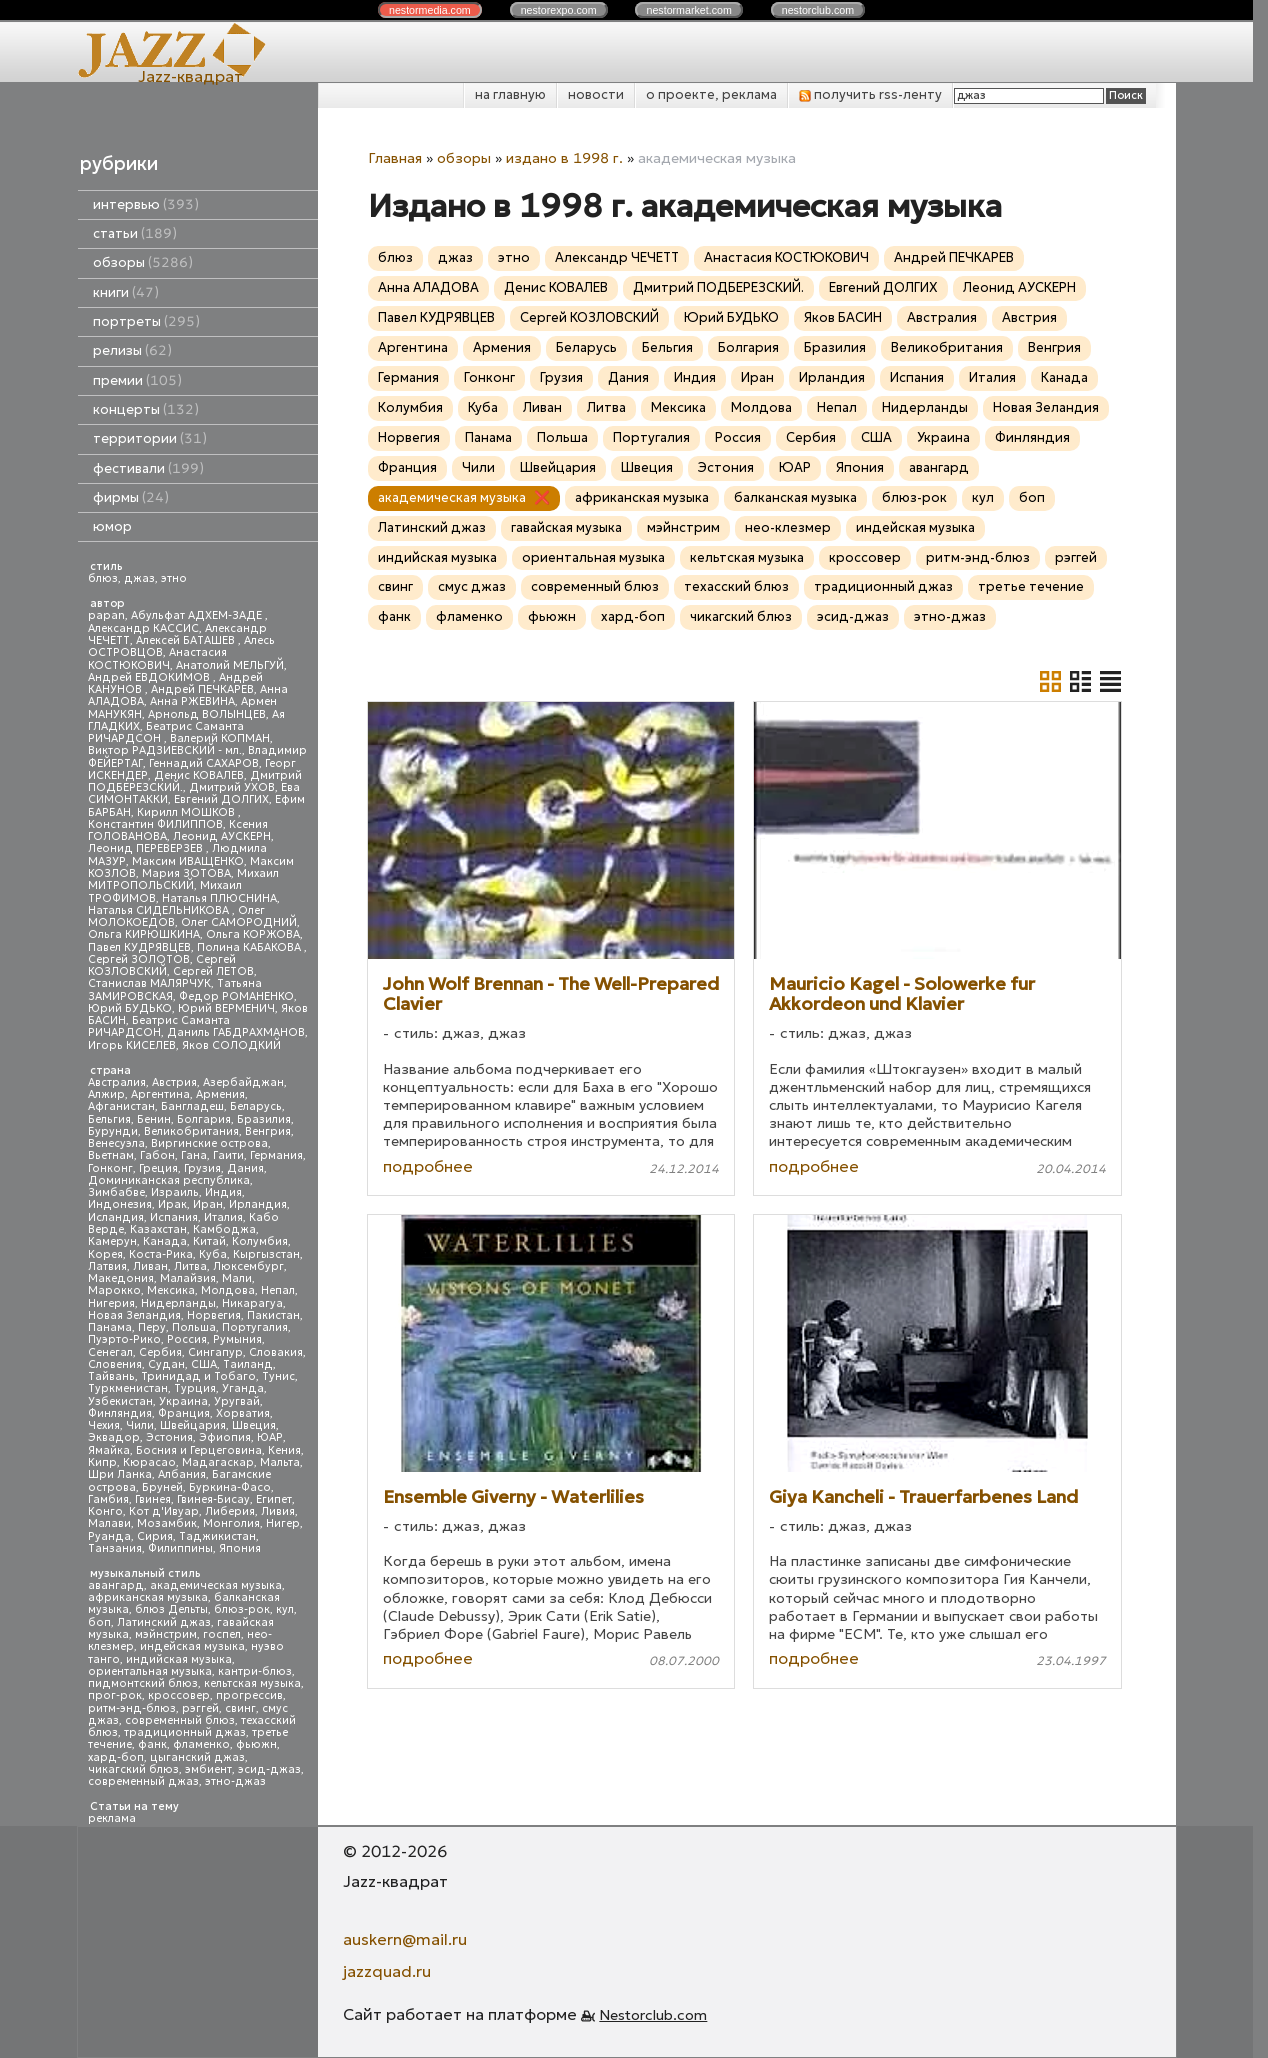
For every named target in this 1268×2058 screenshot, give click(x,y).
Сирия (155, 1536)
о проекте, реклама (711, 94)
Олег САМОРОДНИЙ (239, 922)
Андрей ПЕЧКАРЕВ (202, 689)
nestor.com (430, 10)
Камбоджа (224, 1229)
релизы (132, 350)
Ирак (172, 1204)
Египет (274, 1499)
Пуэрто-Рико (124, 1339)
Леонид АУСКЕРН (222, 836)
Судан (166, 1364)
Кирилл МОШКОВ (187, 812)
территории (150, 438)
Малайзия (188, 1278)
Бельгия (109, 1119)
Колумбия (260, 1241)
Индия (223, 1192)
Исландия (116, 1217)
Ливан (150, 1266)
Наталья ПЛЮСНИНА (219, 898)
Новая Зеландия (134, 1315)
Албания (182, 1474)
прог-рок (115, 1695)
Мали (237, 1278)
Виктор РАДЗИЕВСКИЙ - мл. (165, 750)
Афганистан (121, 1106)
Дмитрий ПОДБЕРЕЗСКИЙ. (718, 287)
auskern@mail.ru (405, 1939)
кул (285, 1609)
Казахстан (158, 1229)
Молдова (228, 1290)
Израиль (175, 1192)
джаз (139, 578)
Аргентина (160, 1094)
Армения (220, 1094)
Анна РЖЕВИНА (192, 701)
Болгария (204, 1119)
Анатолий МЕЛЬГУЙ (230, 665)
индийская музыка (179, 1659)
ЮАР (270, 1437)
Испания (174, 1217)
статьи (135, 233)
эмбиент (208, 1769)
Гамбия (108, 1499)
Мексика (171, 1290)
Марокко (114, 1290)
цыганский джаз (197, 1757)
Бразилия (264, 1119)
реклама (112, 1818)
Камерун (112, 1241)
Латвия (107, 1266)
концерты (146, 409)
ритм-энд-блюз (132, 1708)
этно (174, 578)
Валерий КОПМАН (220, 738)
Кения (284, 1450)
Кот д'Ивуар (164, 1511)
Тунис (278, 1376)
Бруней (162, 1487)
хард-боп (116, 1757)
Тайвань (111, 1376)
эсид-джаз (269, 1769)
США (204, 1364)
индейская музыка (192, 1646)
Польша (194, 1327)
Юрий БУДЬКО (130, 1008)
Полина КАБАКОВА (250, 947)
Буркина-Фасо (230, 1487)
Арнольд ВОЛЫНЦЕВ (207, 714)
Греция (158, 1168)
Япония (240, 1548)
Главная (395, 158)
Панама (110, 1327)
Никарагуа (252, 1303)
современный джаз (143, 1781)
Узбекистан (120, 1401)
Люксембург (248, 1266)
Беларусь (256, 1106)
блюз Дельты (171, 1609)
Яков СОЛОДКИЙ (231, 1045)
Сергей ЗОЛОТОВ (139, 959)
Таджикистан (217, 1536)
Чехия (104, 1425)
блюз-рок (242, 1609)
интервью (146, 204)
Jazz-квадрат (190, 76)
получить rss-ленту (870, 94)
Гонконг (110, 1168)
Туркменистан (128, 1388)
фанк (152, 1744)
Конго (105, 1511)
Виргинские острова (209, 1143)
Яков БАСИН (843, 317)
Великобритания (191, 1131)
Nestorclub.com (653, 2015)
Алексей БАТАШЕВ (187, 640)
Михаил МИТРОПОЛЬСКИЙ (183, 879)
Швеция (254, 1425)
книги (126, 292)
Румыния (237, 1339)
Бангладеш (192, 1106)
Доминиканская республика (169, 1180)
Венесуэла (116, 1143)
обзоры (143, 262)
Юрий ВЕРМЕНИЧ (226, 1008)
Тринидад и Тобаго (198, 1376)
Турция (195, 1388)
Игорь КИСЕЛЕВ (132, 1045)
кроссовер (179, 1695)
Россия (187, 1339)
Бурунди (113, 1131)
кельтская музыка (252, 1683)
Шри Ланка (120, 1474)
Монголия (231, 1523)
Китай (209, 1241)
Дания (245, 1168)
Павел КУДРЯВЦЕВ (139, 947)
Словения (115, 1364)
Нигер (283, 1523)
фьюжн (256, 1744)
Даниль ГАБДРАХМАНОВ (236, 1032)
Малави (109, 1523)
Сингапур (215, 1352)
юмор (112, 526)
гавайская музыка (566, 527)
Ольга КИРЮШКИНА (144, 934)
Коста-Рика (161, 1254)
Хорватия (243, 1413)
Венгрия (268, 1131)
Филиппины (180, 1548)
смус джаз (472, 586)
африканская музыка (148, 1597)
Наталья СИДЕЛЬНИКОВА (160, 910)
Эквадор (114, 1437)
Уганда (243, 1388)
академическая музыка (216, 1585)
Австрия (174, 1082)
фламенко (201, 1744)
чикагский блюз (133, 1769)
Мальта (280, 1462)
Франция (184, 1413)
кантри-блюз (255, 1671)
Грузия (202, 1168)
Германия (276, 1155)
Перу (152, 1327)
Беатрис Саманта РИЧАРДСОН (166, 732)
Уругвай (237, 1401)
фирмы (131, 497)
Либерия (230, 1511)
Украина (183, 1401)
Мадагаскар (218, 1462)
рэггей (200, 1708)
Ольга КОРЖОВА (253, 934)
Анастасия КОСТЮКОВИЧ (157, 658)
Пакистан (273, 1315)
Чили (140, 1425)
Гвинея (153, 1499)
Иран (208, 1204)
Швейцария (193, 1425)
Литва (190, 1266)
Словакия (276, 1352)
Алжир (106, 1094)
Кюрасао (149, 1462)
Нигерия (111, 1303)
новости (596, 94)
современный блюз (180, 1720)
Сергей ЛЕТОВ (213, 971)
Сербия (160, 1352)
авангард (116, 1585)
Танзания (115, 1548)
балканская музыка (795, 497)
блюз (103, 578)
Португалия (255, 1327)
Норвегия (214, 1315)
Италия (223, 1217)
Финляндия (120, 1413)
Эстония (169, 1437)
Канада (165, 1241)
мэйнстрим (166, 1634)
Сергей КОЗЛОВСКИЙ (162, 965)
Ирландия (258, 1204)
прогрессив (249, 1695)
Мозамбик (167, 1523)
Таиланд (248, 1364)
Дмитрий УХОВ (232, 787)
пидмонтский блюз (143, 1683)
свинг (240, 1708)
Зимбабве (116, 1192)
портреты (146, 321)
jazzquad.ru (387, 1971)
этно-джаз (235, 1781)
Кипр (102, 1462)
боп (99, 1622)
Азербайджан (243, 1082)
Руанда (109, 1536)
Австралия (117, 1082)
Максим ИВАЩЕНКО (188, 861)
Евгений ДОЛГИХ (221, 799)
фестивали (148, 468)
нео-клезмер (788, 527)
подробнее (428, 1166)
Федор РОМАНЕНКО (236, 996)
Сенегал (110, 1352)
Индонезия (120, 1204)
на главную (510, 94)
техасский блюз (736, 586)
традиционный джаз (185, 1732)
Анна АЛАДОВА (428, 287)
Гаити (228, 1155)
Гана (194, 1155)
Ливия (278, 1511)
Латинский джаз (164, 1622)
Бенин (154, 1119)
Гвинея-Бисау (213, 1499)
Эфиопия (225, 1437)
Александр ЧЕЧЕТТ (617, 257)
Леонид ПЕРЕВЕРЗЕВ (147, 848)
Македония (121, 1278)
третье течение (1031, 586)
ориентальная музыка (150, 1671)
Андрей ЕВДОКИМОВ (150, 677)
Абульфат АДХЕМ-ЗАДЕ (198, 615)
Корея (105, 1254)
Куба (213, 1254)
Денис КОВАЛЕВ (199, 775)
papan (106, 615)
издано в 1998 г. (564, 158)
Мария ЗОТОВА (186, 873)
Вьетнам (111, 1155)
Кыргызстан (266, 1254)
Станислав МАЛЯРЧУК (149, 983)
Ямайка (109, 1450)
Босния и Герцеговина (199, 1450)
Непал (278, 1290)
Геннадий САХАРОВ (204, 763)
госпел (222, 1634)
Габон (157, 1155)
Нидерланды (178, 1303)
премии (137, 380)
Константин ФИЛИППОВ (155, 824)
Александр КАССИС (143, 628)
